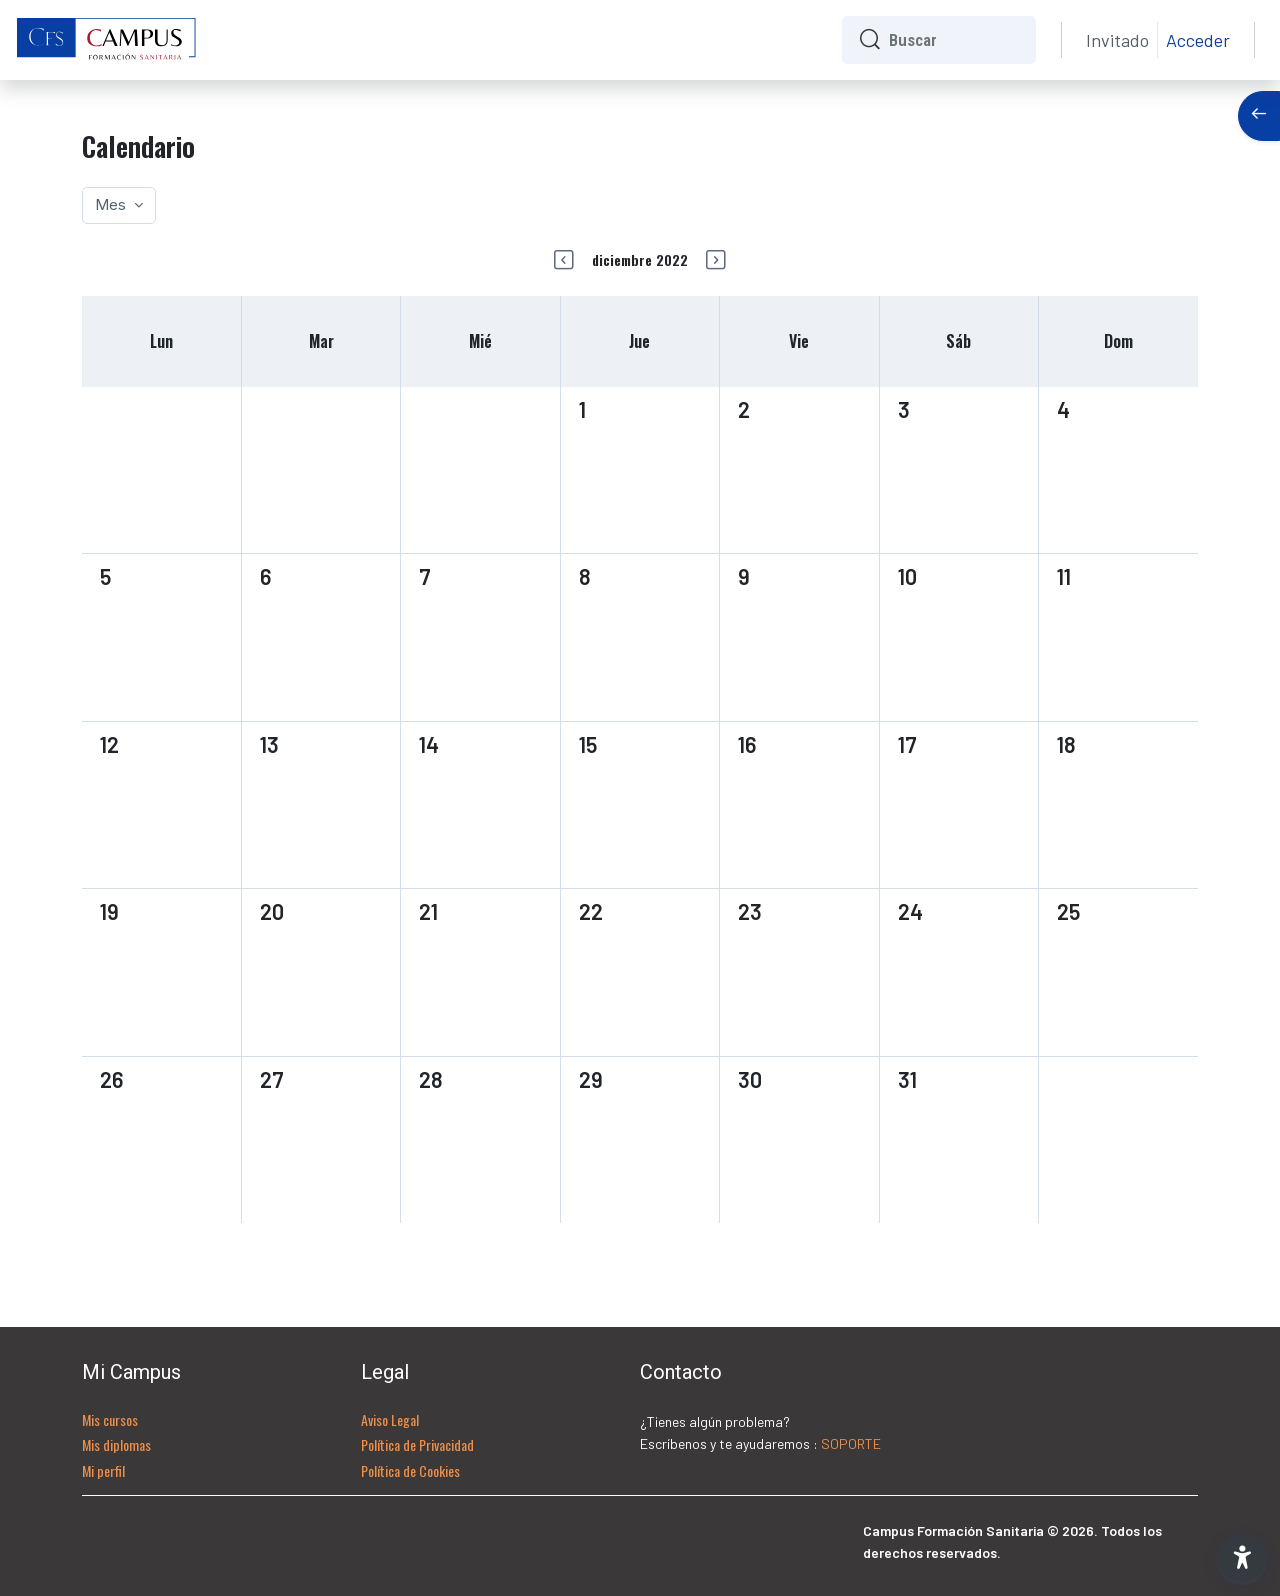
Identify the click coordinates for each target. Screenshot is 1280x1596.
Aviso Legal (390, 1419)
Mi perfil (103, 1470)
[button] (1242, 1558)
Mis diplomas (116, 1444)
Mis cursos (110, 1419)
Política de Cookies (410, 1470)
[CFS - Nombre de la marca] (107, 40)
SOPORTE (851, 1443)
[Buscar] (954, 40)
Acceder (1198, 40)
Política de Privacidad (417, 1444)
